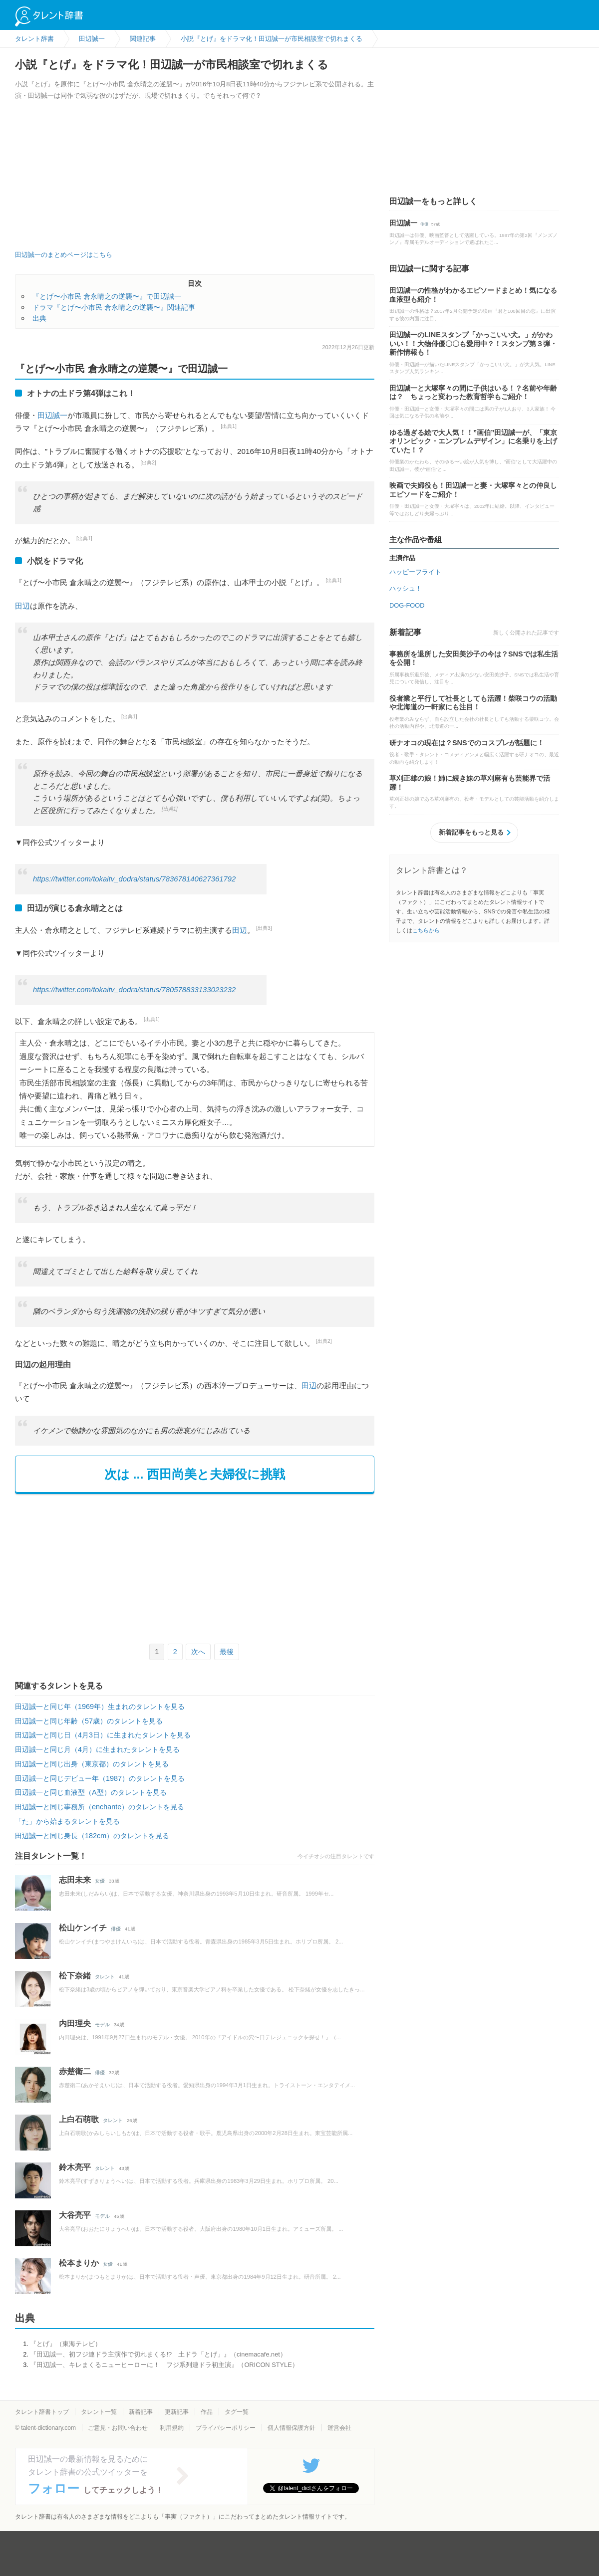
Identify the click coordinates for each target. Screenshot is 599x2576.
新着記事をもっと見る (471, 832)
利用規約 (172, 2427)
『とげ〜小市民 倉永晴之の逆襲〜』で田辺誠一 (106, 296)
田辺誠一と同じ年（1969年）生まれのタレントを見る (100, 1707)
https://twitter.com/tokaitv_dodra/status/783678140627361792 (134, 879)
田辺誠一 (52, 415)
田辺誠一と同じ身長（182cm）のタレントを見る (92, 1836)
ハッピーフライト (415, 572)
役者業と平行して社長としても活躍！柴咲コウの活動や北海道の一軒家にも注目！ (473, 702)
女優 (100, 1881)
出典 (39, 318)
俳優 (116, 1929)
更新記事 (177, 2411)
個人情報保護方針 (291, 2427)
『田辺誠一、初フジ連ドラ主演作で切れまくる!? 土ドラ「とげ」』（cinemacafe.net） (158, 2354)
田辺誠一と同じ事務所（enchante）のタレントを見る (99, 1807)
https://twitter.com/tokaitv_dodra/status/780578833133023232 (134, 990)
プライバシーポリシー (226, 2427)
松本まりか (79, 2263)
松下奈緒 (75, 1975)
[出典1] (229, 426)
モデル (102, 2024)
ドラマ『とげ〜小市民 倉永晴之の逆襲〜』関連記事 (113, 307)
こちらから (426, 930)
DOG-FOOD (406, 605)
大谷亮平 (75, 2215)
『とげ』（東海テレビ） (65, 2344)
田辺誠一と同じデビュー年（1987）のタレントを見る (100, 1778)
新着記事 (141, 2411)
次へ (198, 1652)
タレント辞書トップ (42, 2411)
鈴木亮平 (75, 2167)
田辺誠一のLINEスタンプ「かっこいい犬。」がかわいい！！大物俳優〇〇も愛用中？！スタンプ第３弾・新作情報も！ (473, 343)
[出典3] (264, 928)
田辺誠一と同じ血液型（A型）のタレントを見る (91, 1792)
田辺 (22, 606)
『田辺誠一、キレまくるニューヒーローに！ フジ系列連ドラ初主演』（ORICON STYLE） (164, 2364)
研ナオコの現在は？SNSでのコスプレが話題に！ (466, 743)
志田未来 (75, 1880)
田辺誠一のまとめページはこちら (63, 254)
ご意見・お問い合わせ (118, 2427)
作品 (207, 2411)
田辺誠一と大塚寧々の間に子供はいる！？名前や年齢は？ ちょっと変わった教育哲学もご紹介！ (473, 392)
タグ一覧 (237, 2411)
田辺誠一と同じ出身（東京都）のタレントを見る (92, 1764)
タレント (105, 1976)
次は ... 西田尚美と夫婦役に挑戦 (195, 1474)
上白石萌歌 (79, 2119)
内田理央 (75, 2023)
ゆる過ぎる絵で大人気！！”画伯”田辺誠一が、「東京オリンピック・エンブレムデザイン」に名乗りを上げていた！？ (473, 441)
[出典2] (148, 462)
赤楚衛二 (75, 2071)
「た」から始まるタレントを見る (67, 1821)
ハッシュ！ (405, 588)
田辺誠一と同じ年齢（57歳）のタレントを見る (89, 1721)
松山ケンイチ (83, 1928)
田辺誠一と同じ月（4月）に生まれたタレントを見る (97, 1749)
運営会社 (339, 2427)
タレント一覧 (99, 2411)
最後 (227, 1652)
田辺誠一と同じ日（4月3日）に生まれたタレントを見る (103, 1735)
